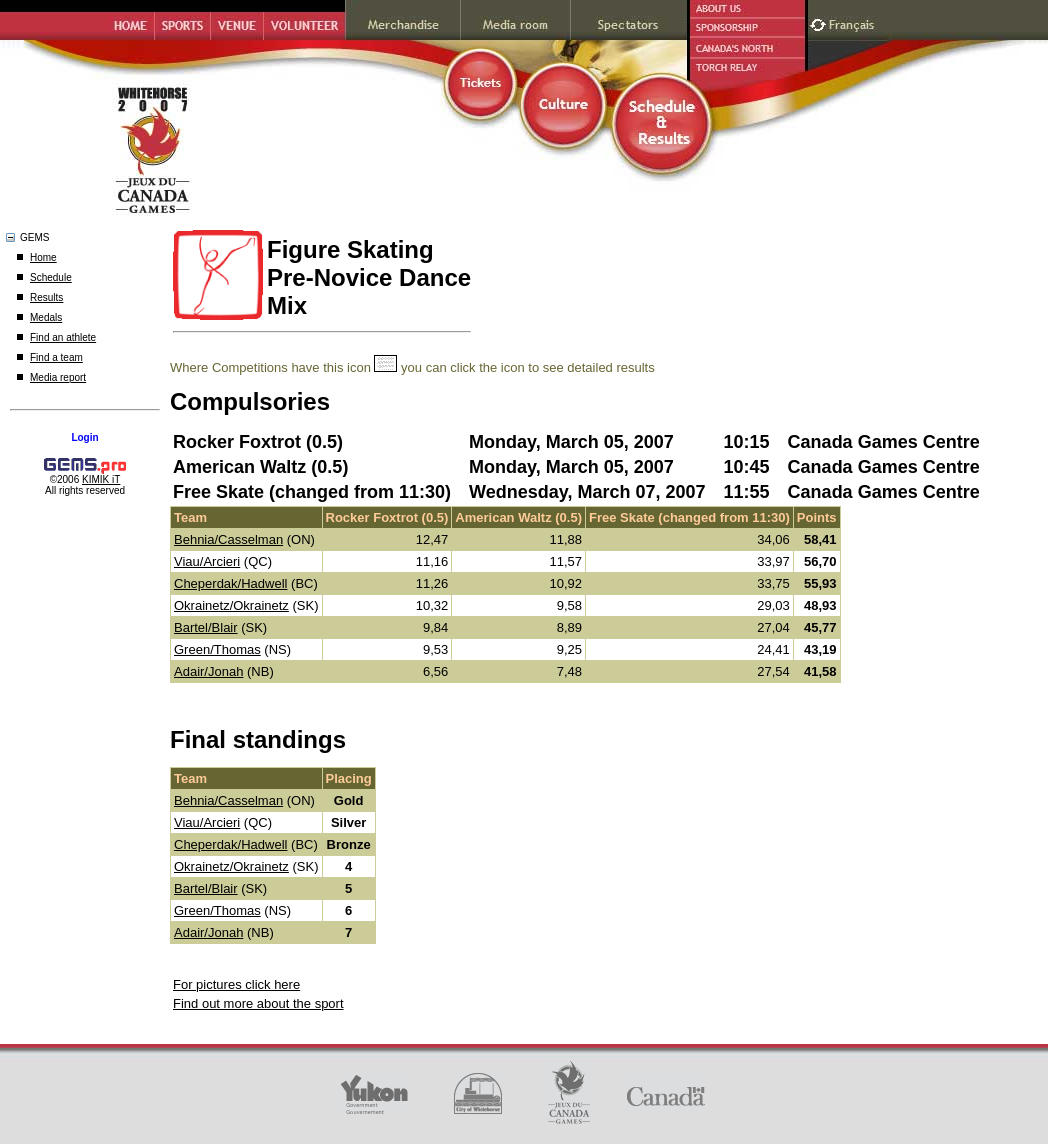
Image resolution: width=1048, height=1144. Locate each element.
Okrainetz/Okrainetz (231, 605)
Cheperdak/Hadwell (230, 583)
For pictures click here (236, 984)
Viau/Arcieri (207, 561)
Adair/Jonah (208, 671)
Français (854, 22)
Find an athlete (63, 337)
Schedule (51, 277)
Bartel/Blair (206, 627)
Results (46, 297)
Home (43, 257)
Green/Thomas (217, 649)
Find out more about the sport (258, 1003)
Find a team (56, 357)
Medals (46, 317)
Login (84, 437)
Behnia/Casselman (228, 539)
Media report (58, 377)
